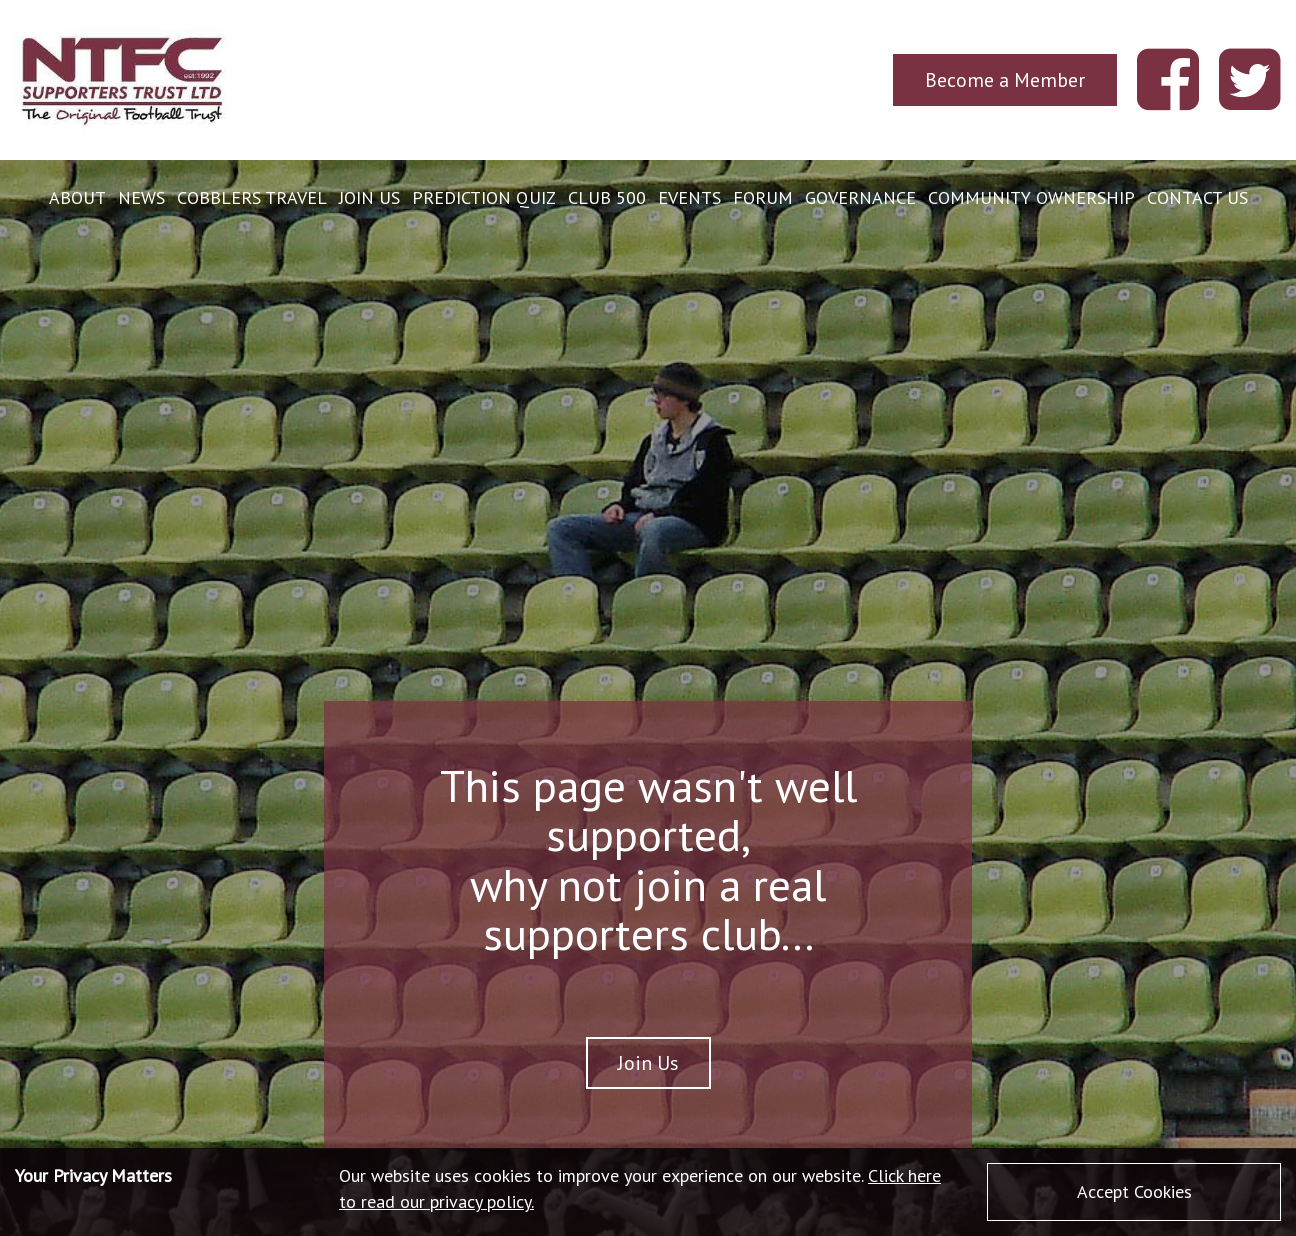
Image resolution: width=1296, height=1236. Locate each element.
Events (689, 197)
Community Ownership (1031, 197)
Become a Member (1005, 79)
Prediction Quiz (484, 197)
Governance (860, 197)
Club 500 (607, 197)
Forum (763, 197)
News (141, 197)
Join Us (369, 197)
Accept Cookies (1134, 1191)
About (77, 197)
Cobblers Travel (252, 197)
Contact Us (1197, 197)
